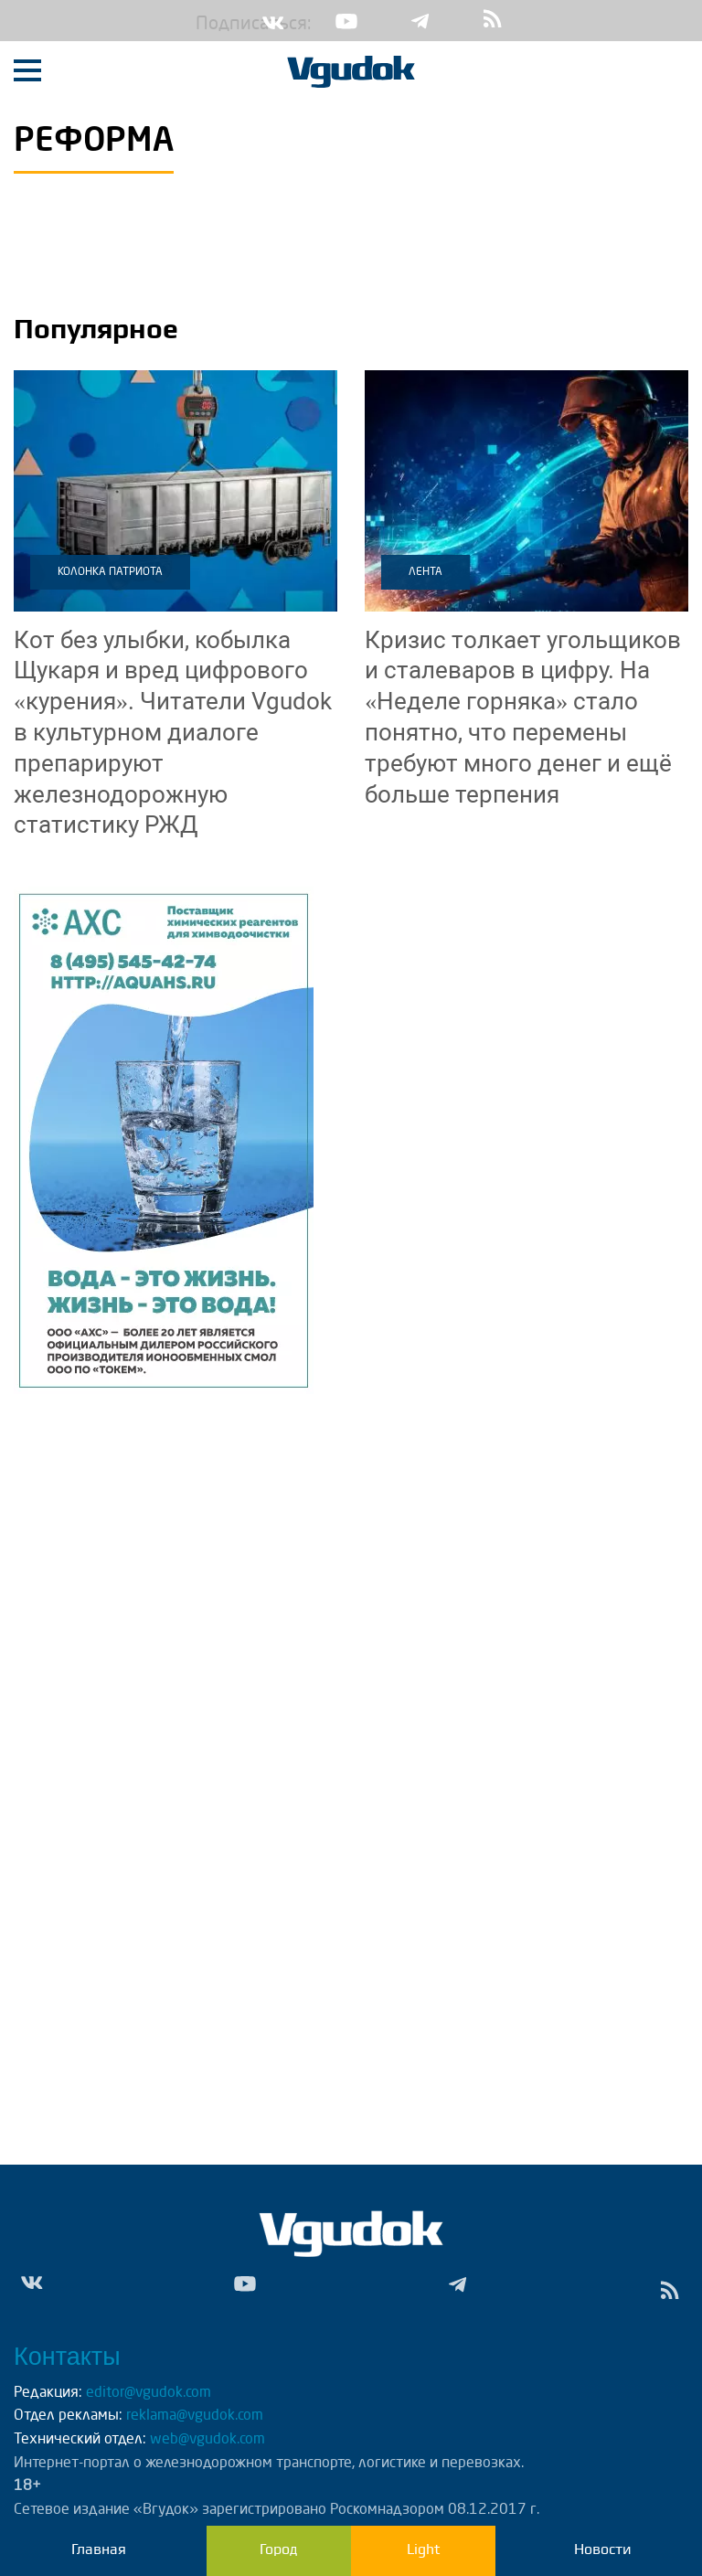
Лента (425, 572)
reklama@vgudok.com (194, 2416)
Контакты (67, 2356)
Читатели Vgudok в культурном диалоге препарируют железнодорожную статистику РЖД (173, 732)
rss (492, 21)
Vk (273, 21)
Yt (346, 21)
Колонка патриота (110, 572)
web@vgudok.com (205, 2439)
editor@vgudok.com (148, 2393)
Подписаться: (209, 25)
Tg (419, 21)
